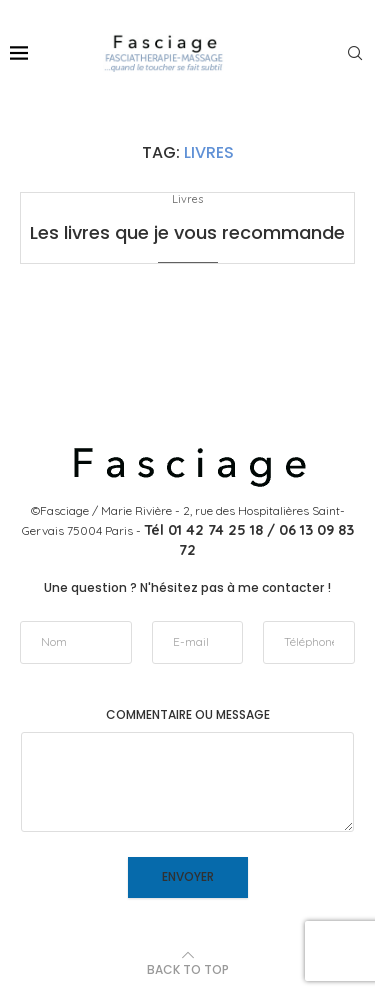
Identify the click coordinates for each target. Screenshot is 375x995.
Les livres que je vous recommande (187, 232)
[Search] (355, 53)
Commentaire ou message (188, 715)
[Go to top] (188, 969)
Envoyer (188, 876)
